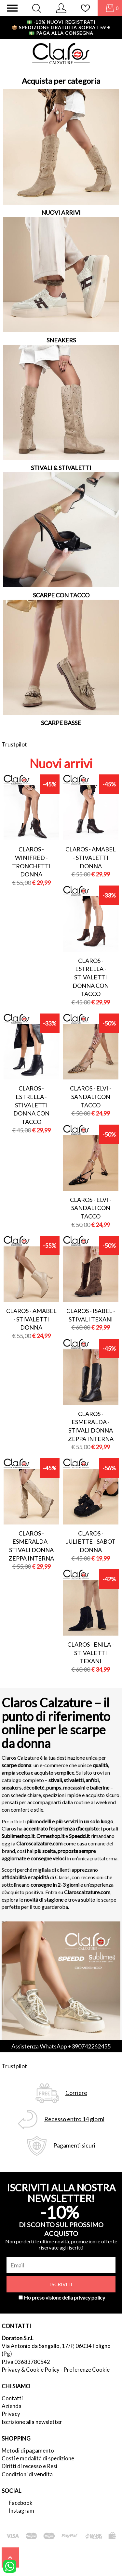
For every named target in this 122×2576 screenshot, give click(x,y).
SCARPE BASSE (61, 722)
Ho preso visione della (64, 2297)
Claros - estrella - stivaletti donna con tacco (91, 977)
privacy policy (89, 2297)
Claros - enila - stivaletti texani (90, 1652)
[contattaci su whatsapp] (9, 2565)
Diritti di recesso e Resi (29, 2466)
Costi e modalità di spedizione (38, 2458)
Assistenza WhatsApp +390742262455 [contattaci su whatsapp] (61, 2046)
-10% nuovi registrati (61, 22)
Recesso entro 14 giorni (74, 2119)
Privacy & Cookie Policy (31, 2369)
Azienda (11, 2406)
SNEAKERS (61, 340)
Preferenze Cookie (86, 2369)
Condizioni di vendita (27, 2474)
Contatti (12, 2398)
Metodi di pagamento (28, 2450)
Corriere (76, 2092)
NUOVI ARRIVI (61, 212)
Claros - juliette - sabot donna (90, 1541)
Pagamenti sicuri (74, 2145)
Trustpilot (14, 744)
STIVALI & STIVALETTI (61, 467)
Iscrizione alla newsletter (32, 2421)
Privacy (11, 2413)
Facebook (21, 2502)
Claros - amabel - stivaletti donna (90, 857)
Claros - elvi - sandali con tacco (90, 1096)
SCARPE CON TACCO (61, 595)
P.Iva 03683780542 (26, 2361)
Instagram (21, 2510)
